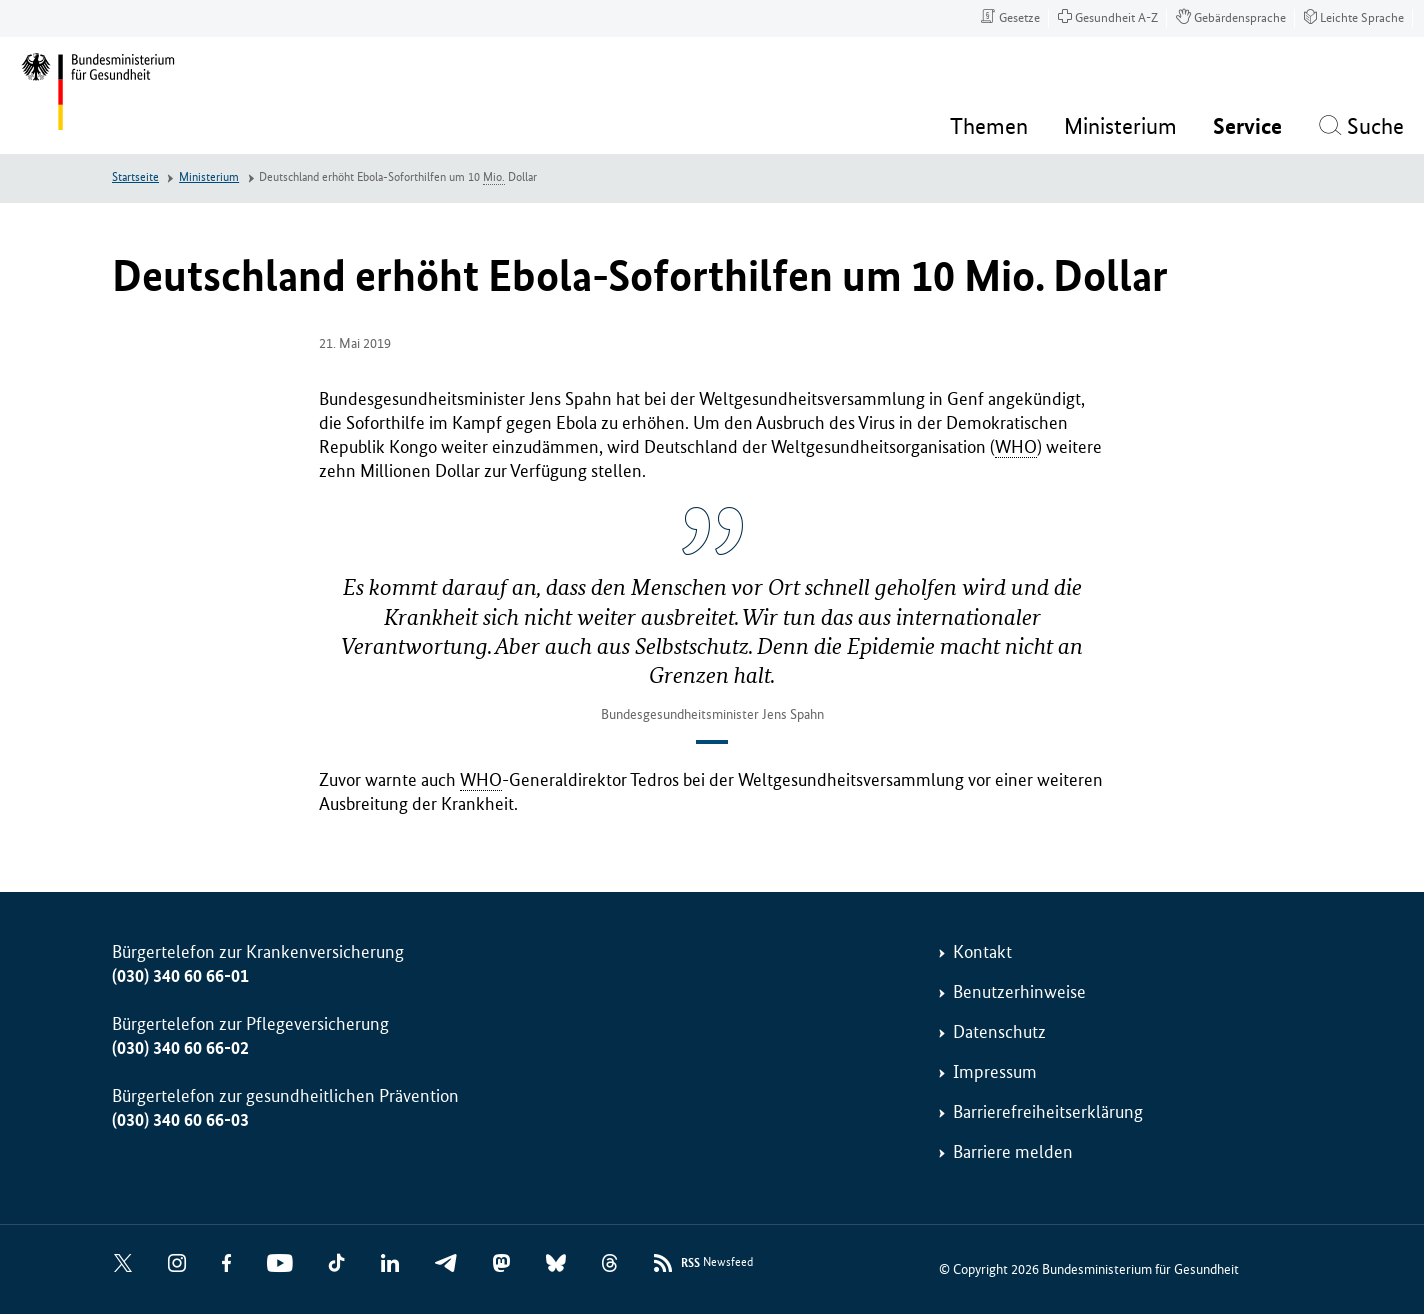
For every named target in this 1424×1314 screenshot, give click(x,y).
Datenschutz (999, 1032)
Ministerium (209, 177)
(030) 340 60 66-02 (180, 1048)
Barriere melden (1013, 1152)
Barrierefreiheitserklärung (1048, 1112)
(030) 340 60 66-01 (180, 976)
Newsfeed (717, 1263)
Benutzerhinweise (1019, 992)
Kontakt (982, 952)
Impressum (995, 1072)
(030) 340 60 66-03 (180, 1120)
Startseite (135, 177)
